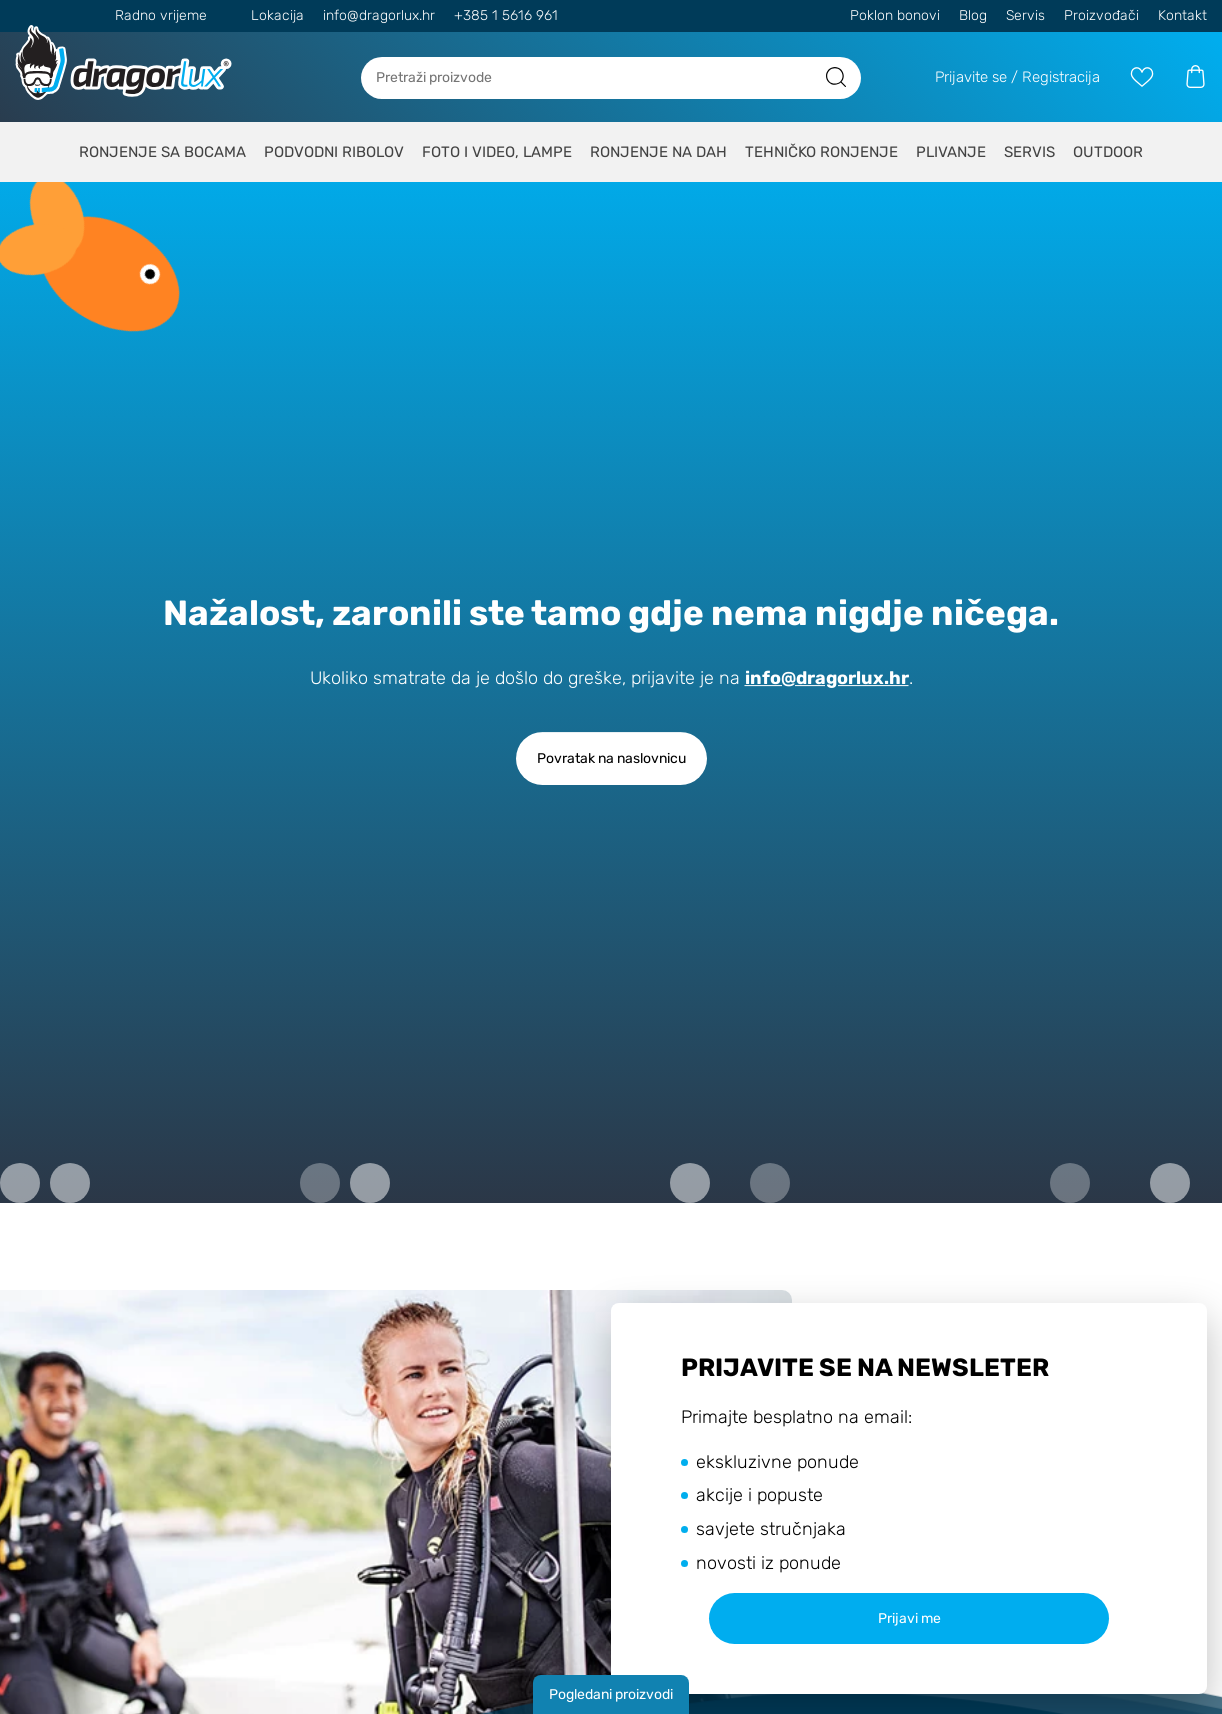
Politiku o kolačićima (809, 828)
